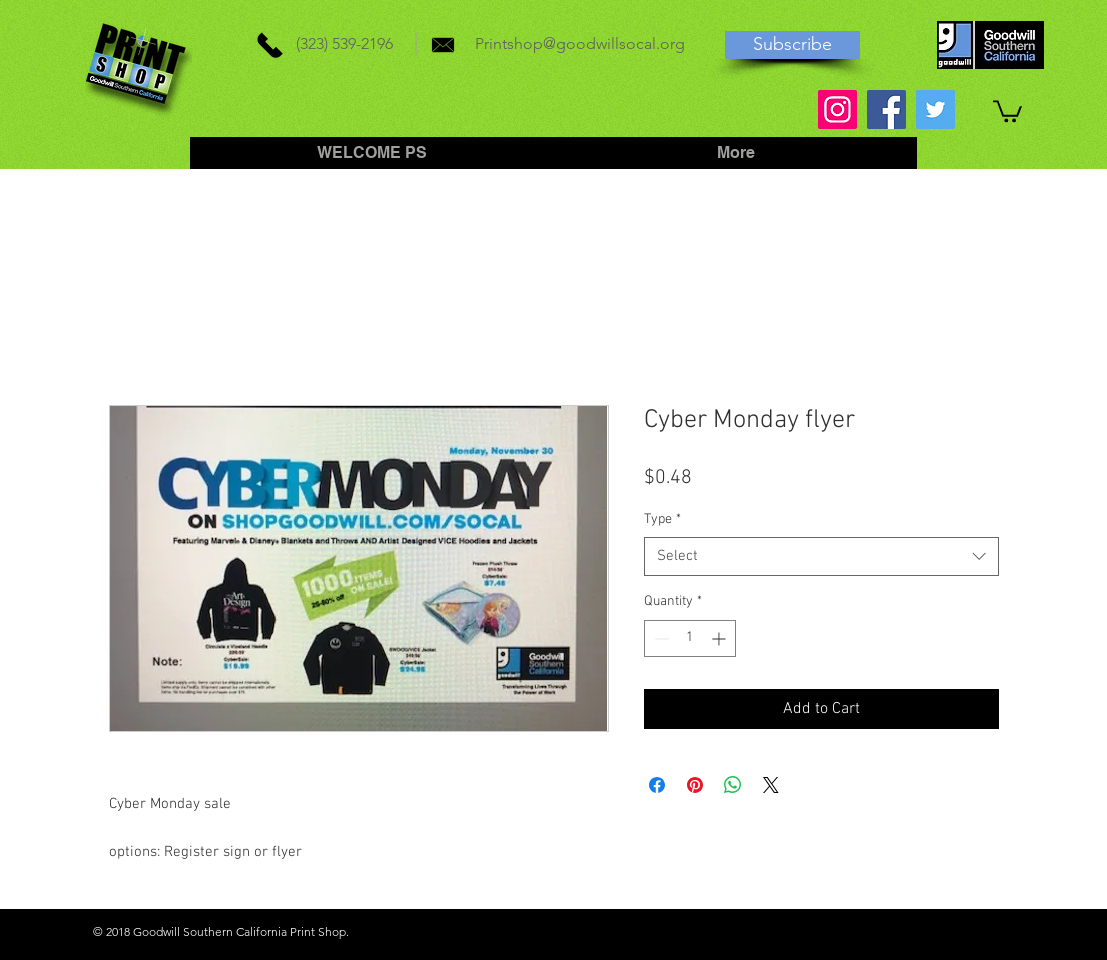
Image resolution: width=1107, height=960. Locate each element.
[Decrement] (659, 638)
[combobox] (821, 556)
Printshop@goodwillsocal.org (580, 43)
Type (662, 519)
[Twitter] (935, 109)
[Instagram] (837, 109)
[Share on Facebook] (657, 785)
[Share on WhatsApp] (733, 785)
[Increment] (720, 638)
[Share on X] (771, 785)
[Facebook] (886, 109)
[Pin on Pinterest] (695, 785)
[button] (1007, 110)
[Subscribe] (792, 45)
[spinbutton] (690, 638)
